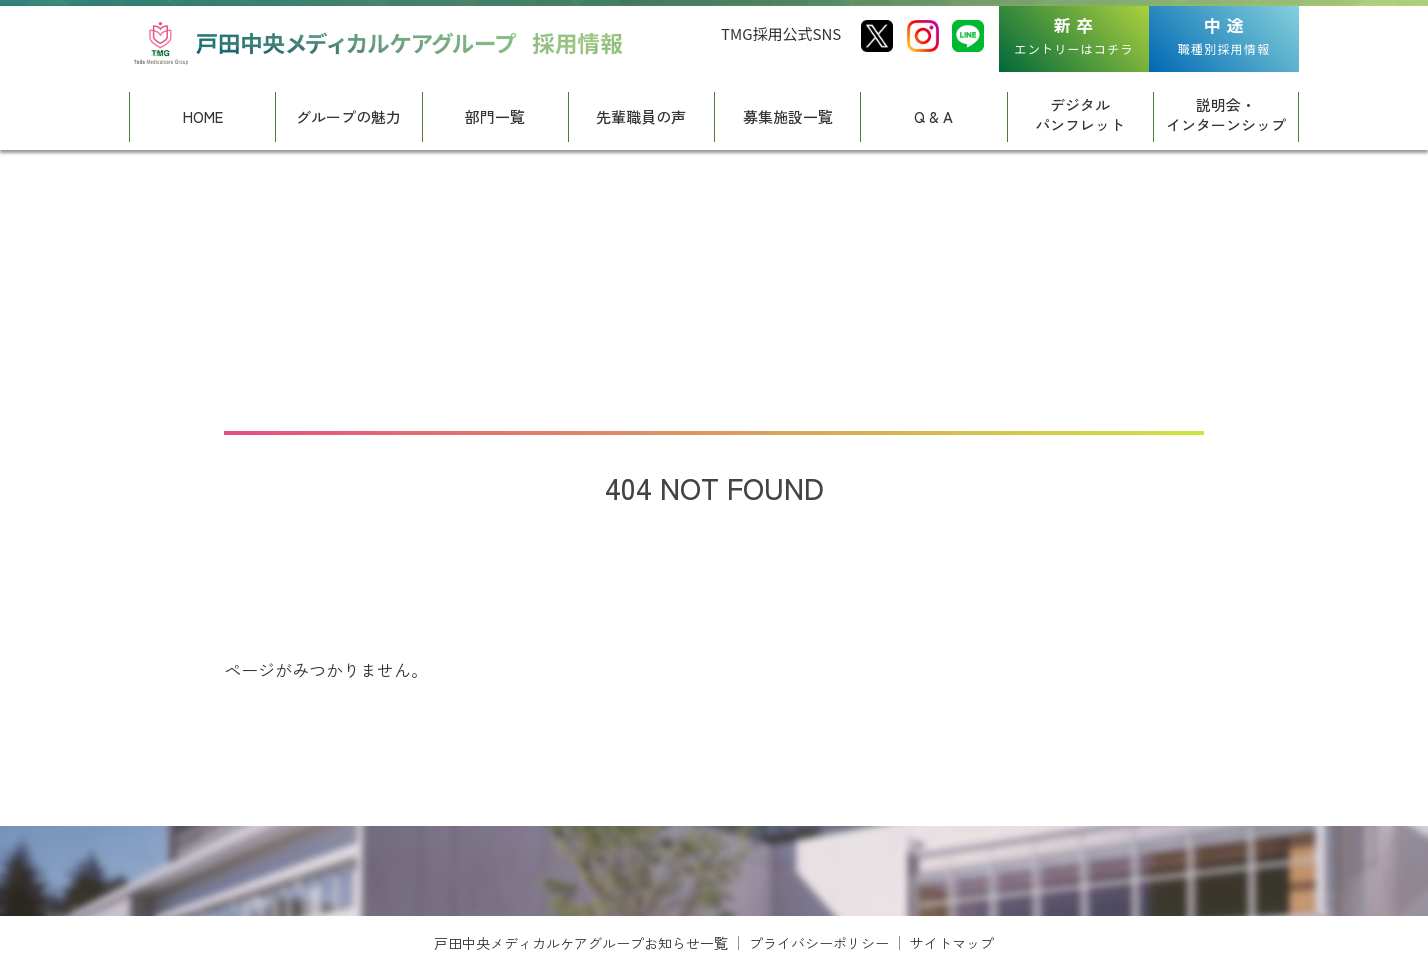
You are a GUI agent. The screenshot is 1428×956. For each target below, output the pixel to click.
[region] (714, 899)
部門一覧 (495, 116)
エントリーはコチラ (1074, 35)
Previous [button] (129, 921)
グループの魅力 (348, 116)
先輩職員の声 (641, 116)
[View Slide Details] (264, 899)
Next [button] (1299, 921)
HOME (203, 116)
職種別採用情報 (1224, 35)
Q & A (933, 116)
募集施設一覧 (788, 116)
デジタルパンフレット (1080, 114)
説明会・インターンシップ (1226, 114)
